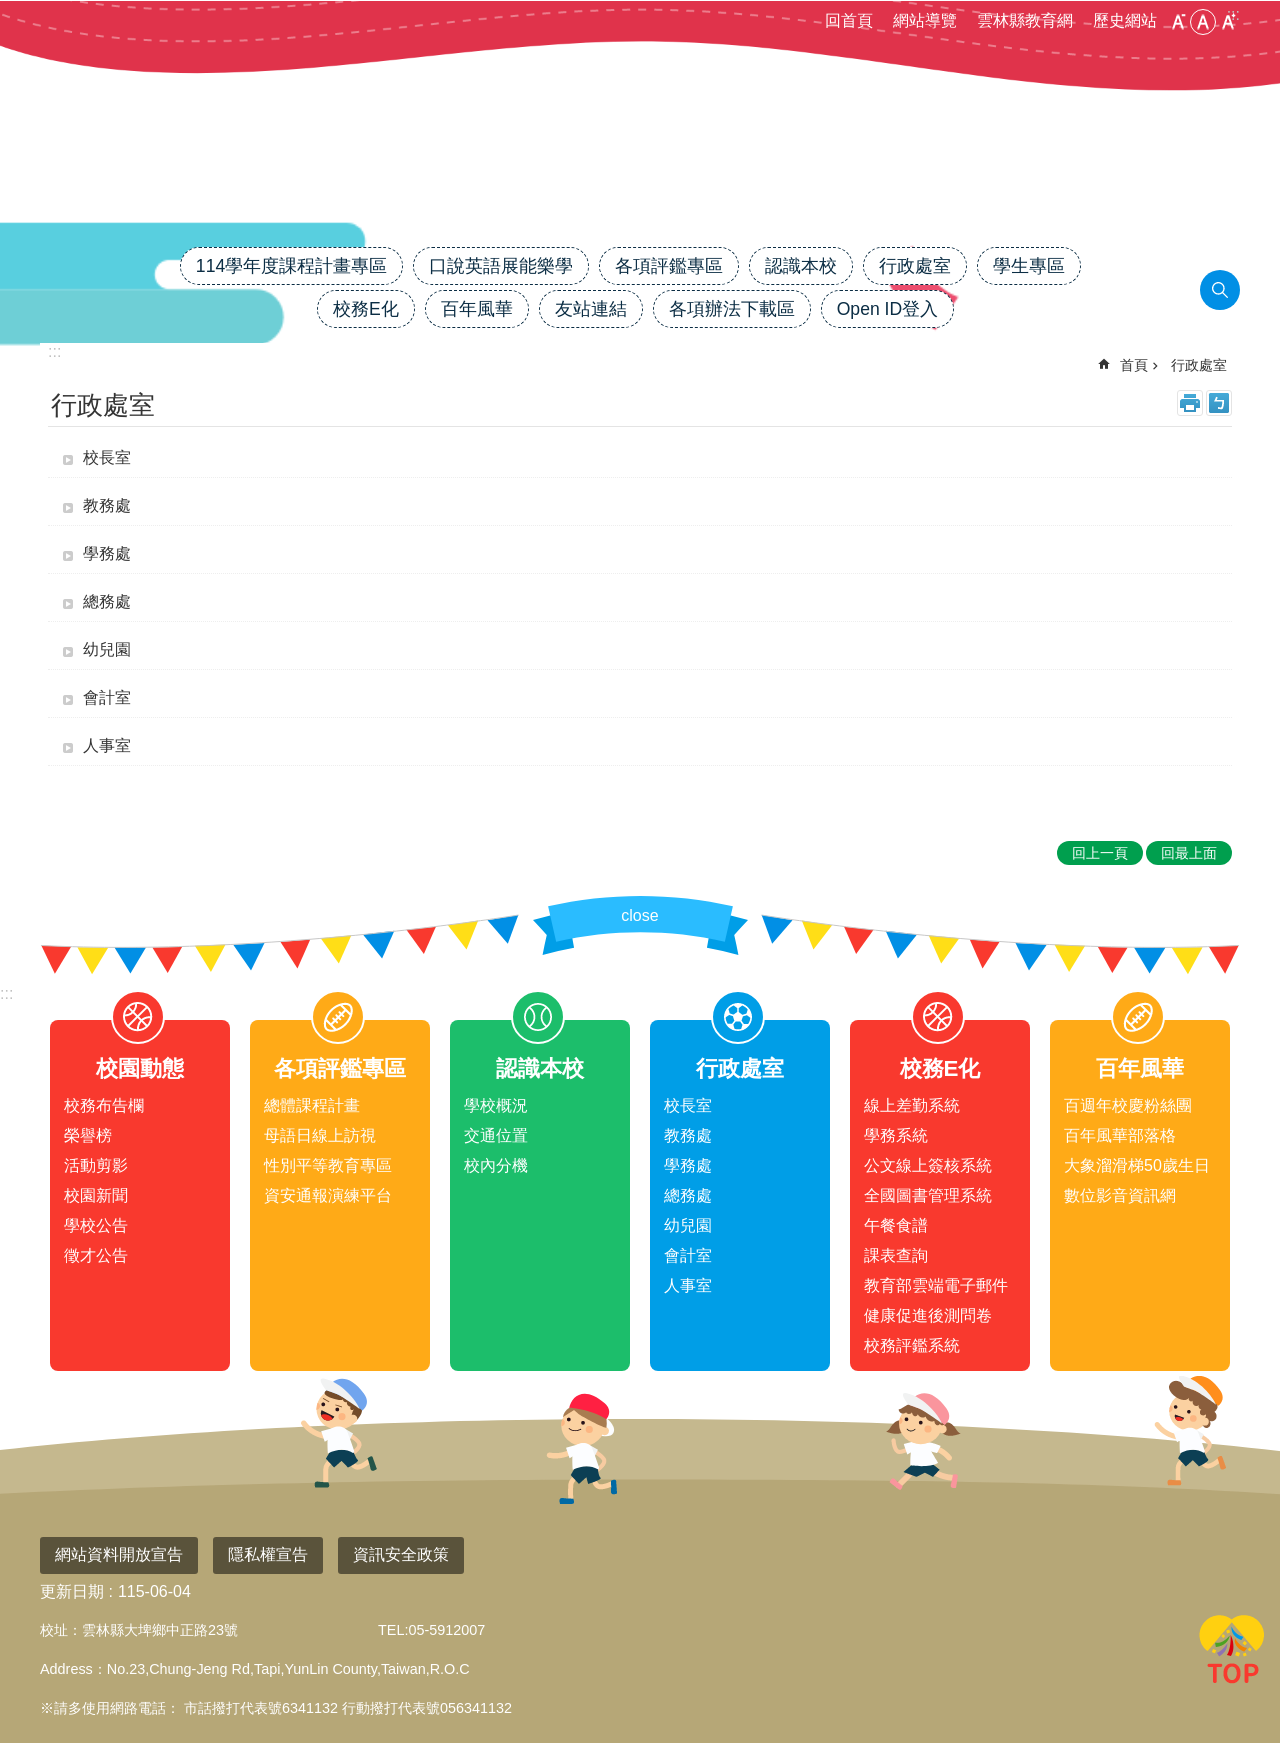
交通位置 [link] (496, 1135)
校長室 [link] (107, 457)
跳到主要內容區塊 (10, 10)
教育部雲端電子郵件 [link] (936, 1285)
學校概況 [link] (496, 1105)
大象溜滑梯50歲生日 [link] (1137, 1165)
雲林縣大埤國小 (640, 177)
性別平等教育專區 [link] (328, 1165)
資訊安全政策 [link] (401, 1554)
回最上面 (1232, 1653)
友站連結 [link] (591, 309)
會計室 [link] (107, 697)
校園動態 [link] (140, 1068)
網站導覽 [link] (925, 20)
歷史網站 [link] (1125, 20)
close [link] (639, 915)
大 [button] (1228, 22)
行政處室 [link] (915, 266)
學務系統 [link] (896, 1135)
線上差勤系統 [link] (912, 1105)
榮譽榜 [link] (88, 1135)
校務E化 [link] (366, 309)
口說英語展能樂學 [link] (501, 266)
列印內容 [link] (1190, 403)
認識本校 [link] (801, 266)
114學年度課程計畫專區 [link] (291, 266)
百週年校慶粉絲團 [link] (1128, 1105)
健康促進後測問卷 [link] (928, 1315)
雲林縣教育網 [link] (1025, 20)
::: (6, 993)
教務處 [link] (107, 505)
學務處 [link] (107, 553)
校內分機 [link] (496, 1165)
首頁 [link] (1134, 365)
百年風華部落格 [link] (1120, 1135)
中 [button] (1203, 22)
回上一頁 (1100, 853)
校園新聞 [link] (96, 1195)
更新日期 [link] (72, 1591)
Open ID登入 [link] (888, 309)
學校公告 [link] (96, 1225)
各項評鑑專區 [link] (669, 266)
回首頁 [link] (849, 20)
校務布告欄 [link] (104, 1105)
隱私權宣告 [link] (268, 1554)
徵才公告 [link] (96, 1255)
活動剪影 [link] (96, 1165)
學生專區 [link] (1029, 266)
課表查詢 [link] (896, 1255)
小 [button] (1178, 22)
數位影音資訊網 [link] (1120, 1195)
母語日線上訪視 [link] (320, 1135)
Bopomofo (1219, 403)
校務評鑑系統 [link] (912, 1345)
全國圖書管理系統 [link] (928, 1195)
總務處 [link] (107, 601)
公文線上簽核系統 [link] (928, 1165)
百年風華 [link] (477, 309)
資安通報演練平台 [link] (328, 1195)
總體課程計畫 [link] (312, 1105)
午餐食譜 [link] (896, 1225)
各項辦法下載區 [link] (732, 309)
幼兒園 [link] (107, 649)
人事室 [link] (107, 745)
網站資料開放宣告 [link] (119, 1554)
